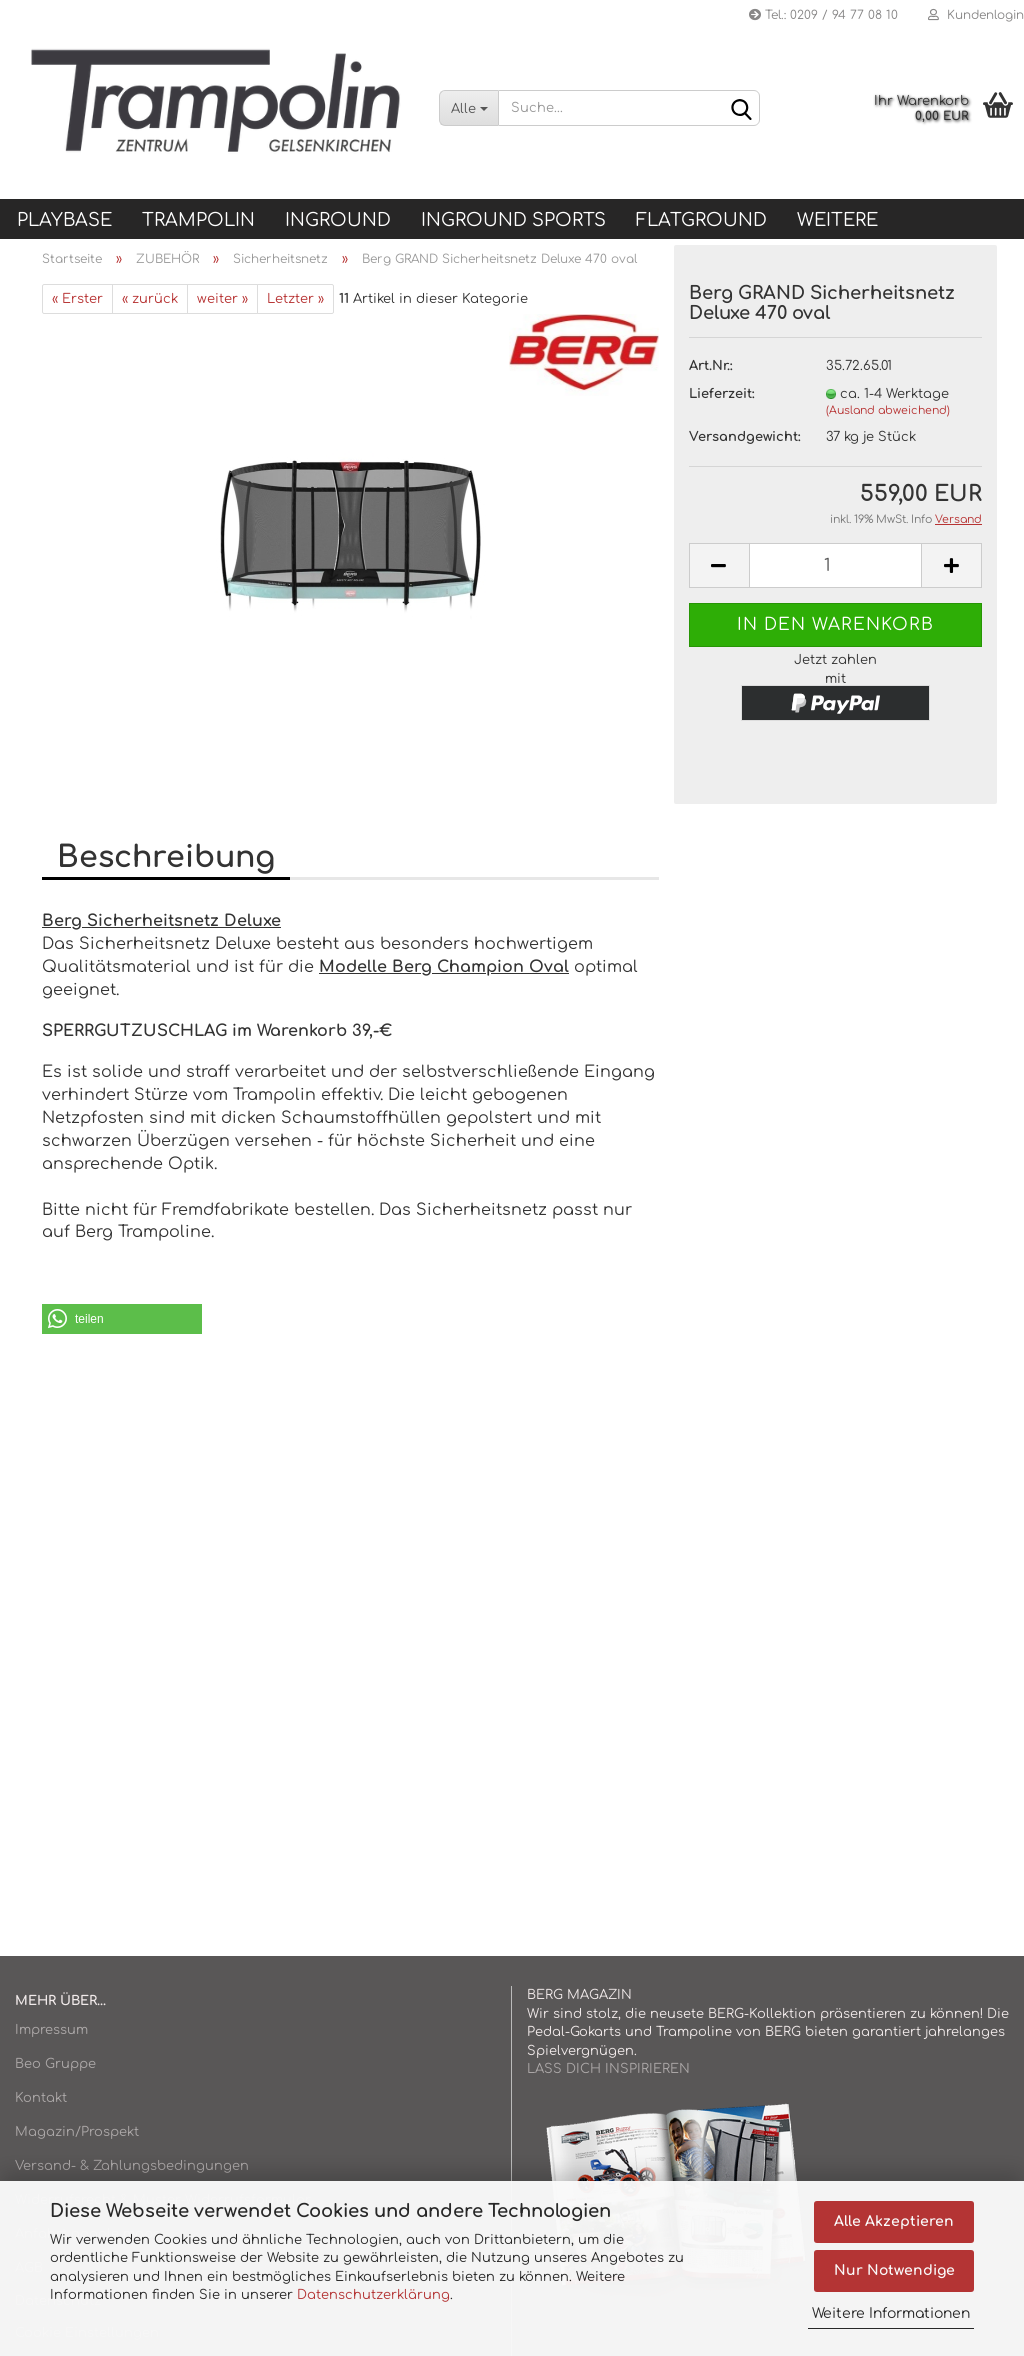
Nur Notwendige (894, 2270)
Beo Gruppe (55, 2064)
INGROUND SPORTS (513, 220)
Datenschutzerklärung (373, 2295)
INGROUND (338, 220)
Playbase (64, 220)
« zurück (150, 299)
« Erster (77, 299)
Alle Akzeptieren (894, 2221)
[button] (122, 1319)
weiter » (222, 299)
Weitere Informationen (891, 2313)
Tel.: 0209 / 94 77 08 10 (823, 15)
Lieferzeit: (722, 394)
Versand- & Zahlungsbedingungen (132, 2166)
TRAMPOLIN (198, 220)
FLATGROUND (701, 220)
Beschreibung (166, 857)
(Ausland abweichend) (888, 410)
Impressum (51, 2030)
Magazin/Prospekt (77, 2132)
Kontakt (41, 2098)
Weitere (837, 220)
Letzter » (295, 299)
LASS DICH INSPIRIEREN (608, 2069)
